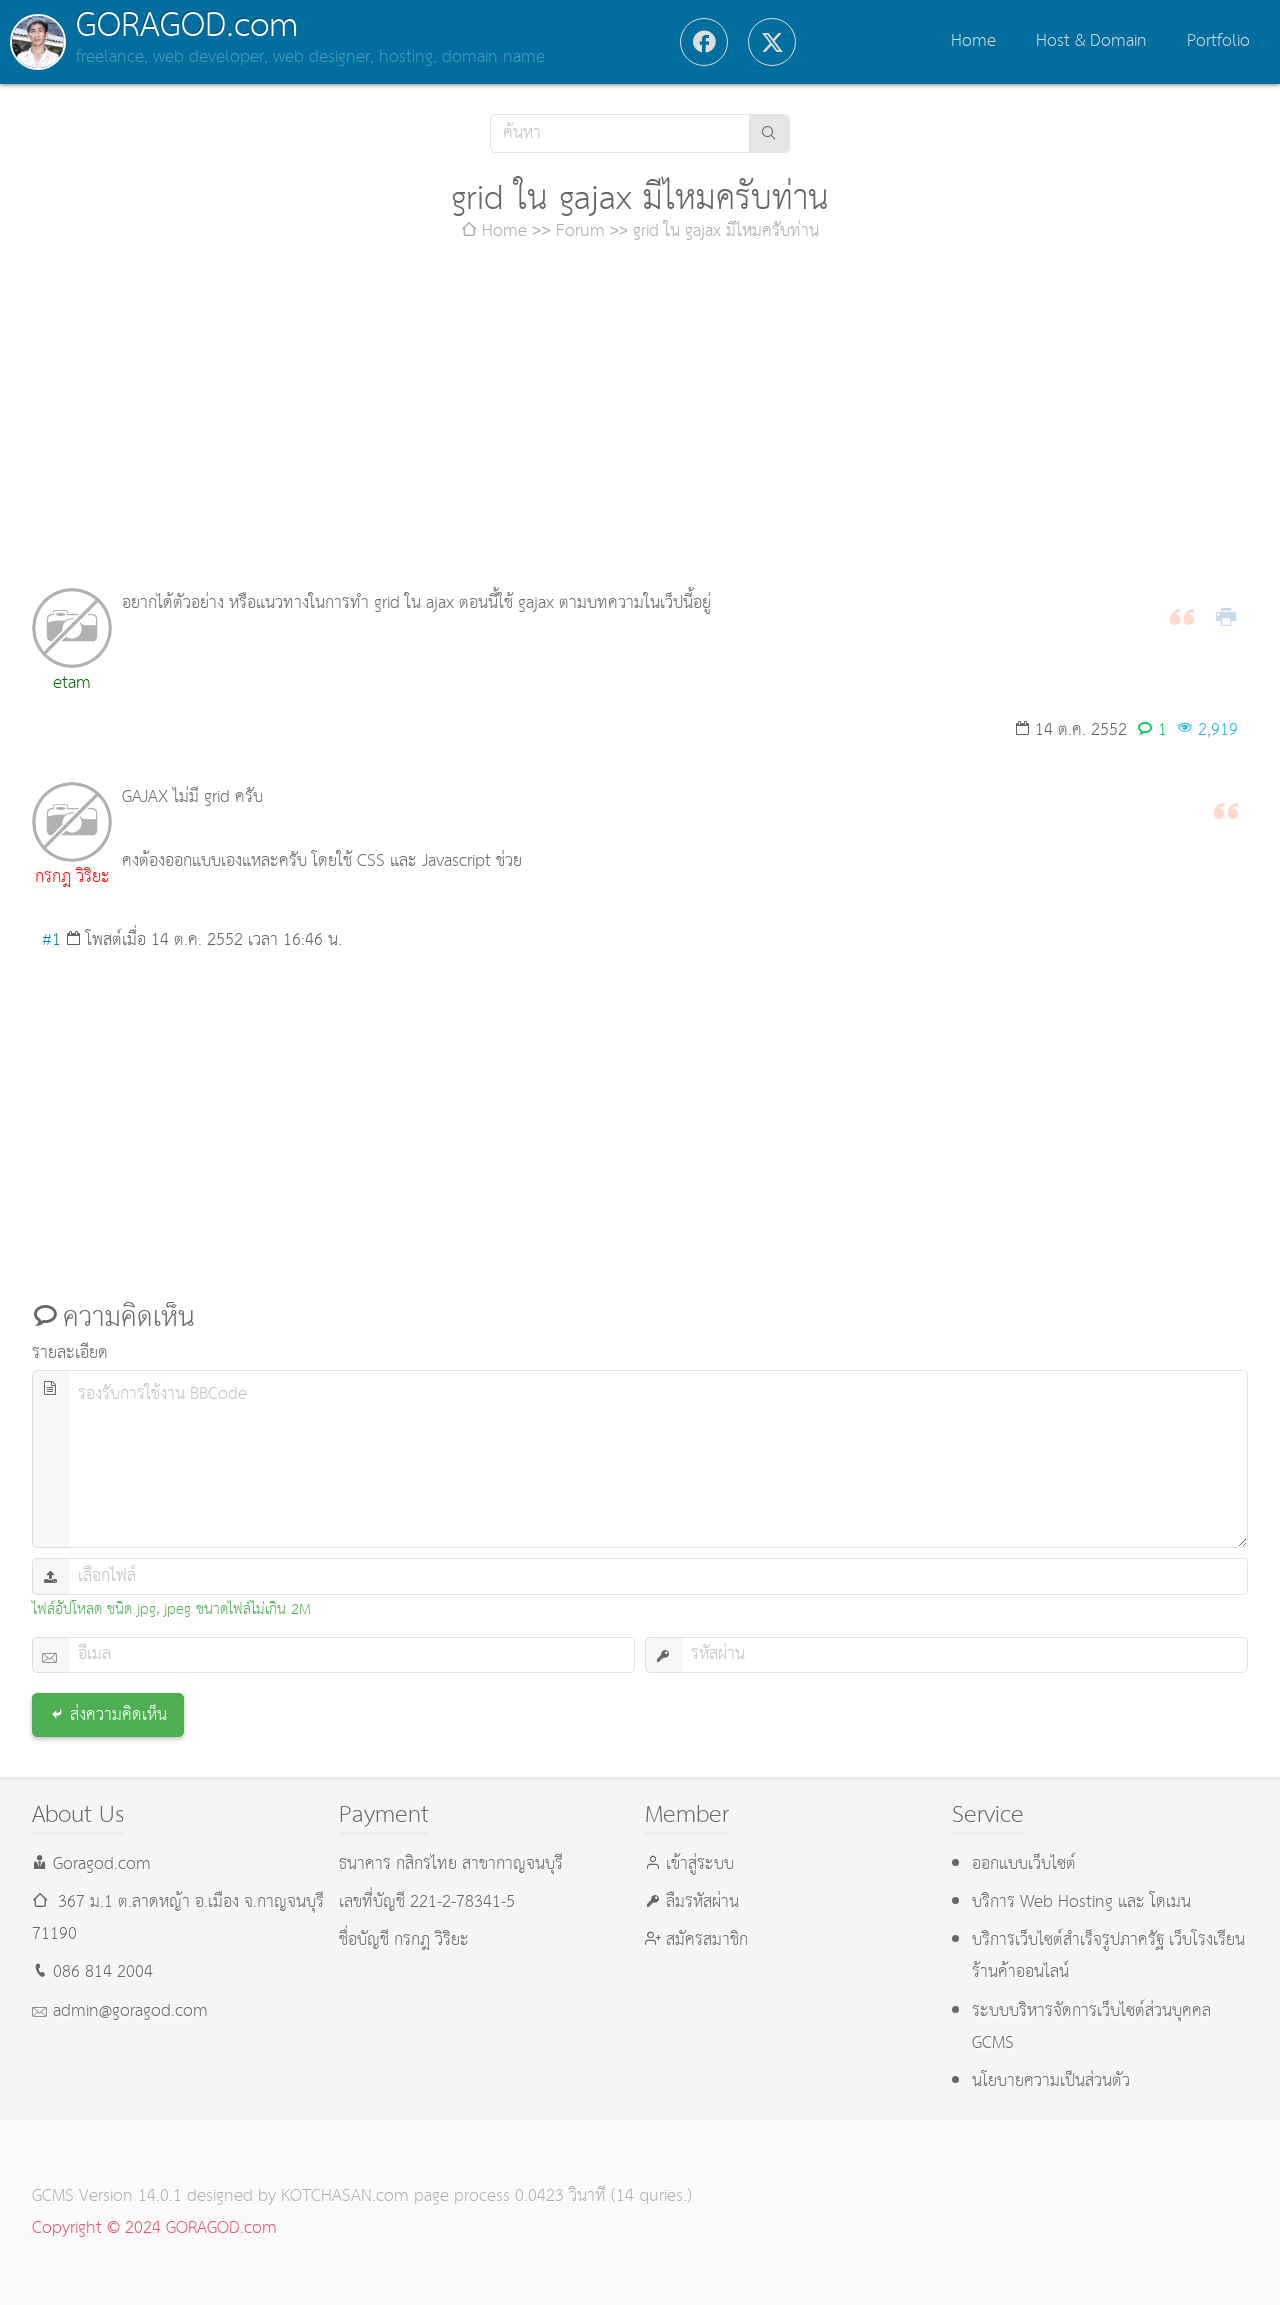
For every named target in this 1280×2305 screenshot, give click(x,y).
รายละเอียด (70, 1353)
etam (72, 683)
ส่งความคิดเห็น (118, 1715)
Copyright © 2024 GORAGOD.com (154, 2228)
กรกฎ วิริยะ (72, 877)
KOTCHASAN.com (345, 2196)
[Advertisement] (640, 418)
